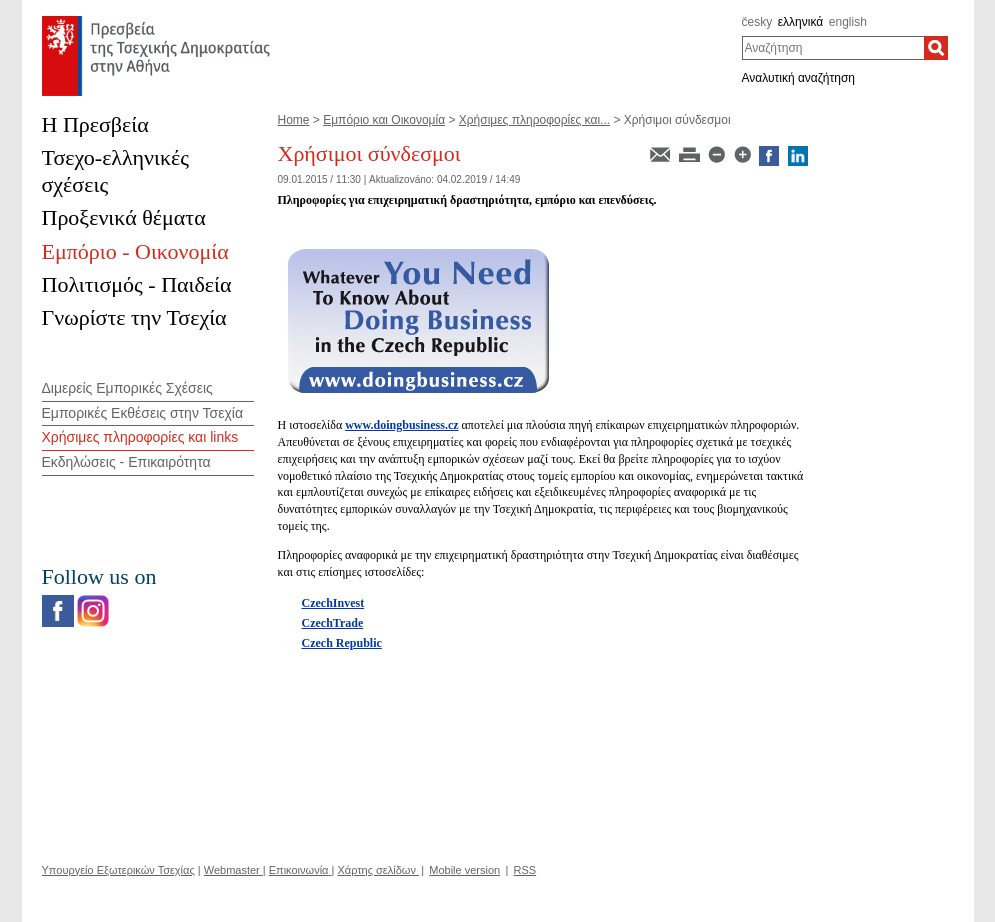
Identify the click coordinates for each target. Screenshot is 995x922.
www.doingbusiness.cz (401, 425)
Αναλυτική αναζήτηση (799, 78)
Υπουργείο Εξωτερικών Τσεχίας (118, 870)
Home (294, 120)
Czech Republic (342, 643)
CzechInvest (333, 603)
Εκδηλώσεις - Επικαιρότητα (126, 462)
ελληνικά (800, 22)
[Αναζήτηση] (936, 48)
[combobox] (833, 48)
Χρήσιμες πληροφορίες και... (534, 120)
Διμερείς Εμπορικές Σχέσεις (127, 388)
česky (757, 22)
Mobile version (464, 870)
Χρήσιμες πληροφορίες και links (140, 437)
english (848, 22)
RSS (525, 870)
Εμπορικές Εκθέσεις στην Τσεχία (142, 413)
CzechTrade (333, 623)
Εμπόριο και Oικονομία (384, 120)
